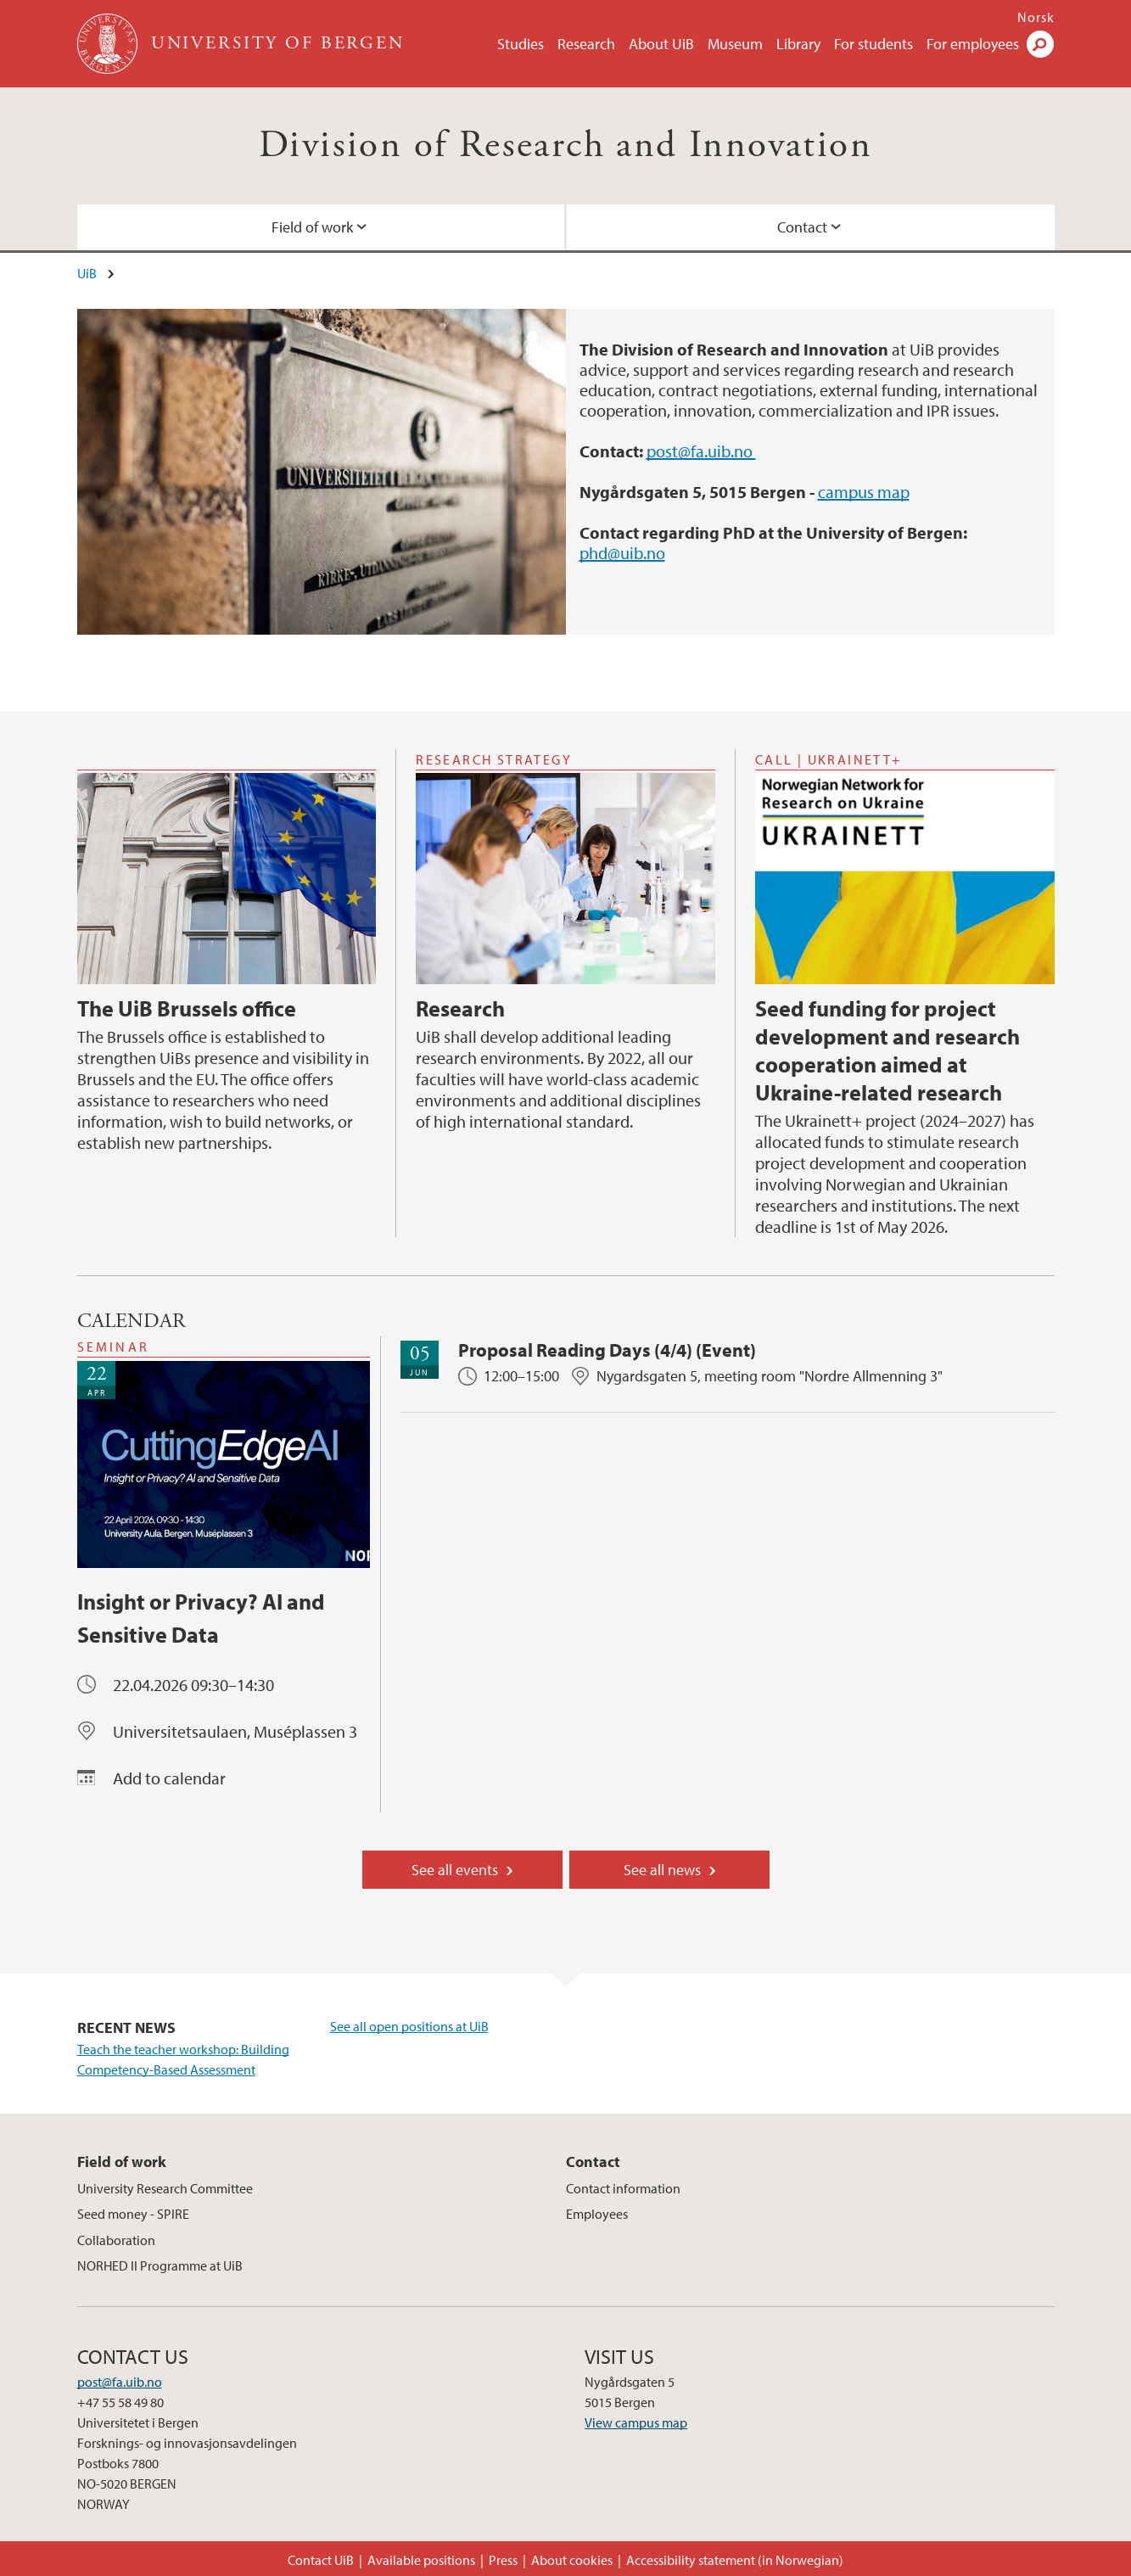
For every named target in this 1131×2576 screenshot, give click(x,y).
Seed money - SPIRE (133, 2213)
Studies (520, 43)
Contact (802, 227)
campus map (864, 491)
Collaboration (116, 2240)
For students (873, 43)
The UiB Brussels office (186, 1008)
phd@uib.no (622, 552)
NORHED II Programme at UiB (160, 2265)
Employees (597, 2213)
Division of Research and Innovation (565, 145)
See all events (455, 1869)
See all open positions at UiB (409, 2026)
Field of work (312, 227)
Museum (735, 43)
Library (798, 43)
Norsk (1036, 16)
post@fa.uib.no (701, 451)
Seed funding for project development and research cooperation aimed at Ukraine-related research (887, 1050)
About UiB (661, 43)
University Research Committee (165, 2188)
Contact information (623, 2188)
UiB (87, 273)
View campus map (636, 2422)
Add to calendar (169, 1778)
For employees (973, 43)
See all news (662, 1869)
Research (586, 43)
